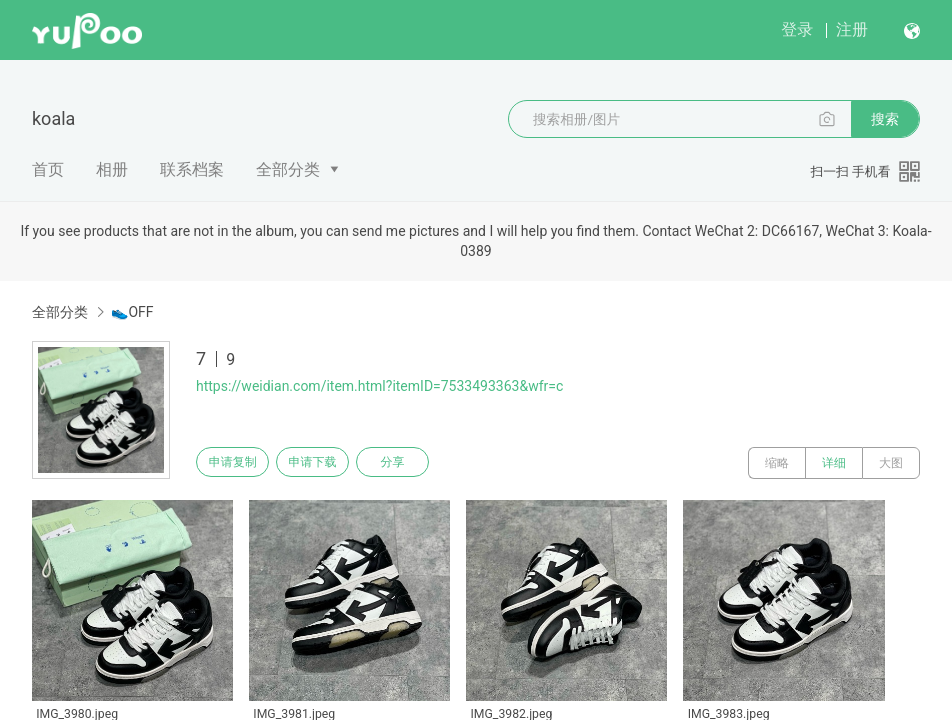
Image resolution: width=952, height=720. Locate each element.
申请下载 (328, 463)
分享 (418, 463)
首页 (48, 169)
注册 (852, 29)
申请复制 (238, 463)
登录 (797, 29)
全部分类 (288, 169)
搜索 (885, 119)
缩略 (777, 463)
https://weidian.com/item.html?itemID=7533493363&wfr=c (379, 386)
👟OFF (132, 312)
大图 (891, 463)
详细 (834, 463)
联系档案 (192, 169)
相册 (112, 169)
